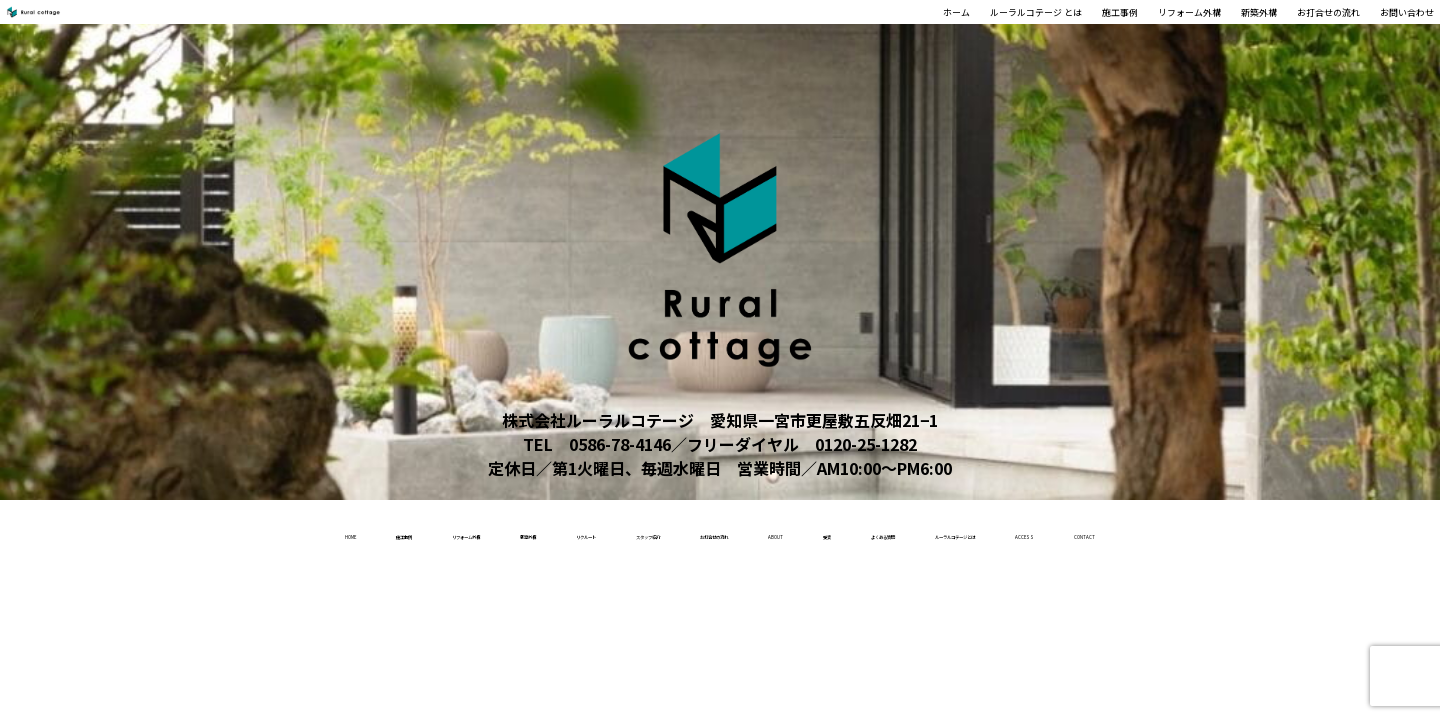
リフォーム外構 (1042, 31)
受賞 (1027, 532)
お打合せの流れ (1258, 31)
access (663, 596)
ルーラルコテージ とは (800, 31)
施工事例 (934, 31)
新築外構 (1150, 31)
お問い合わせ (1382, 31)
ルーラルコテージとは (1299, 532)
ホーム (674, 31)
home (85, 532)
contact (768, 596)
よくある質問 (1131, 532)
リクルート (548, 532)
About (943, 532)
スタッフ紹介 (676, 532)
